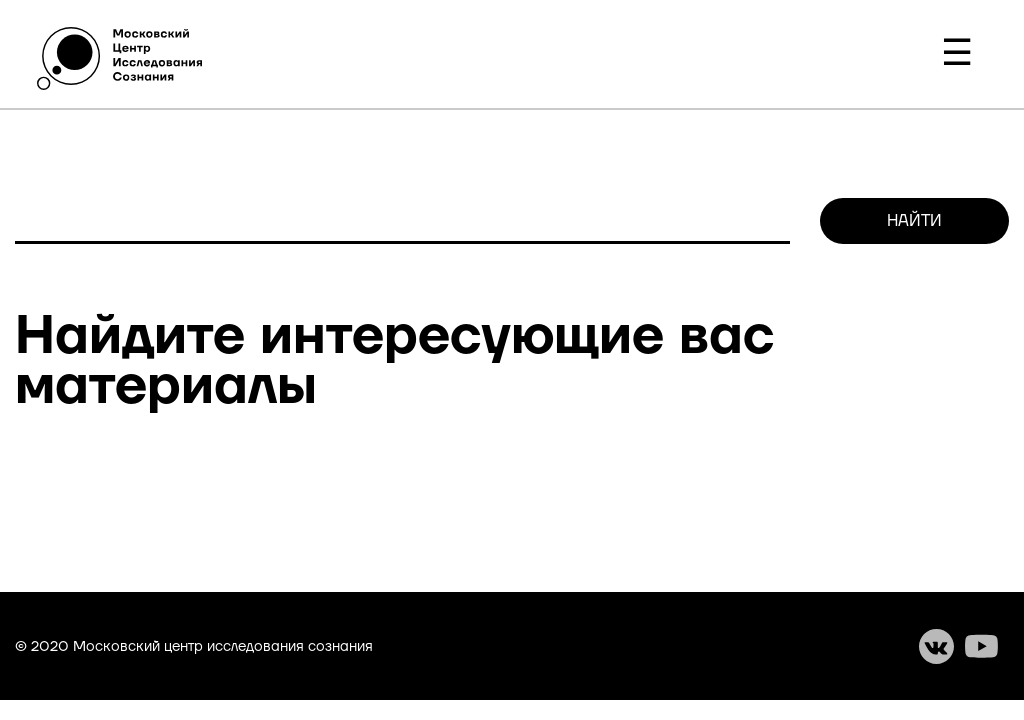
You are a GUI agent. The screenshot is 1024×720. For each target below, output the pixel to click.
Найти (914, 221)
